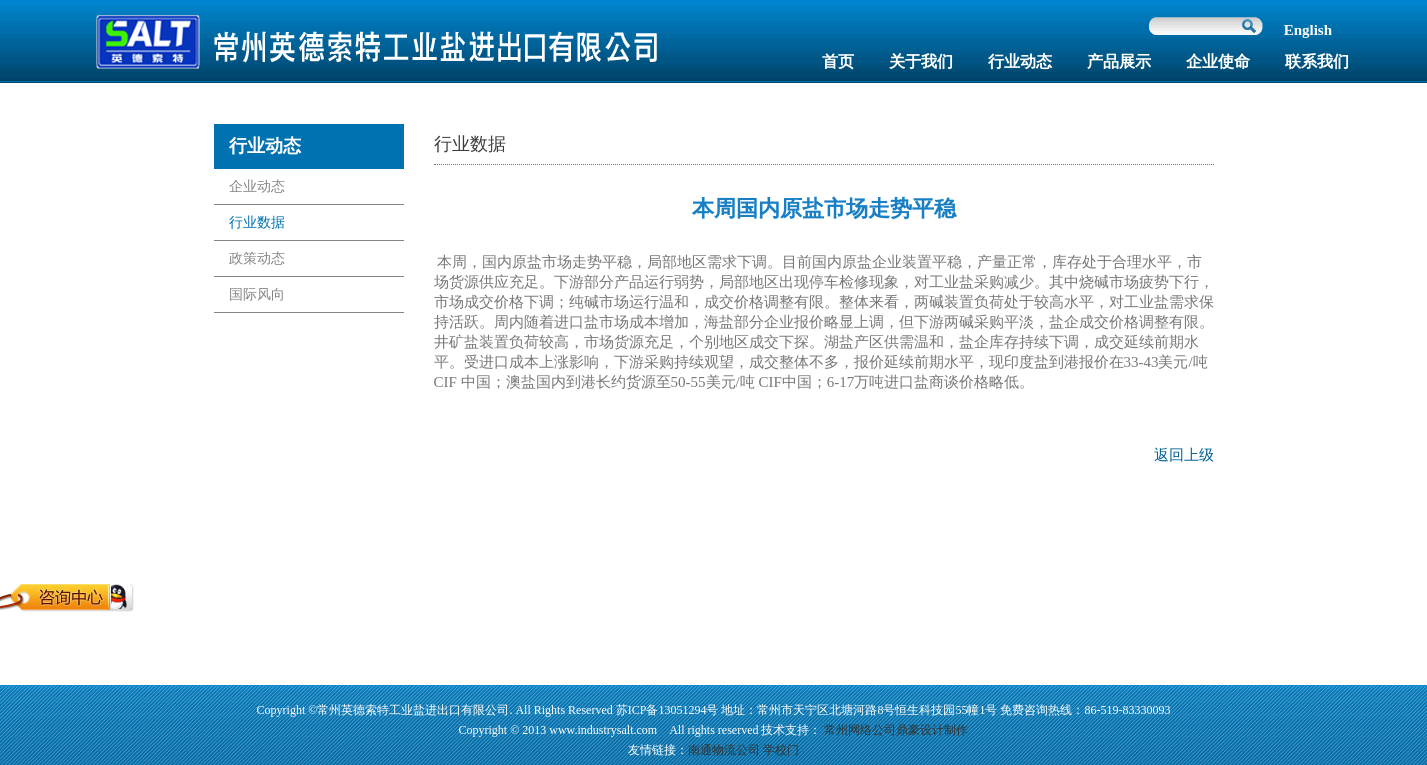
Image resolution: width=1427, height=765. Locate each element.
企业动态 (257, 186)
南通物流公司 (724, 750)
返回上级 (1184, 455)
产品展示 (1119, 61)
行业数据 (257, 222)
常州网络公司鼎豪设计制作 (896, 730)
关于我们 (921, 61)
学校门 (781, 750)
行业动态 (1020, 61)
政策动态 (257, 258)
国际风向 (257, 294)
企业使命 (1218, 61)
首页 (838, 61)
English (1308, 30)
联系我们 (1317, 61)
